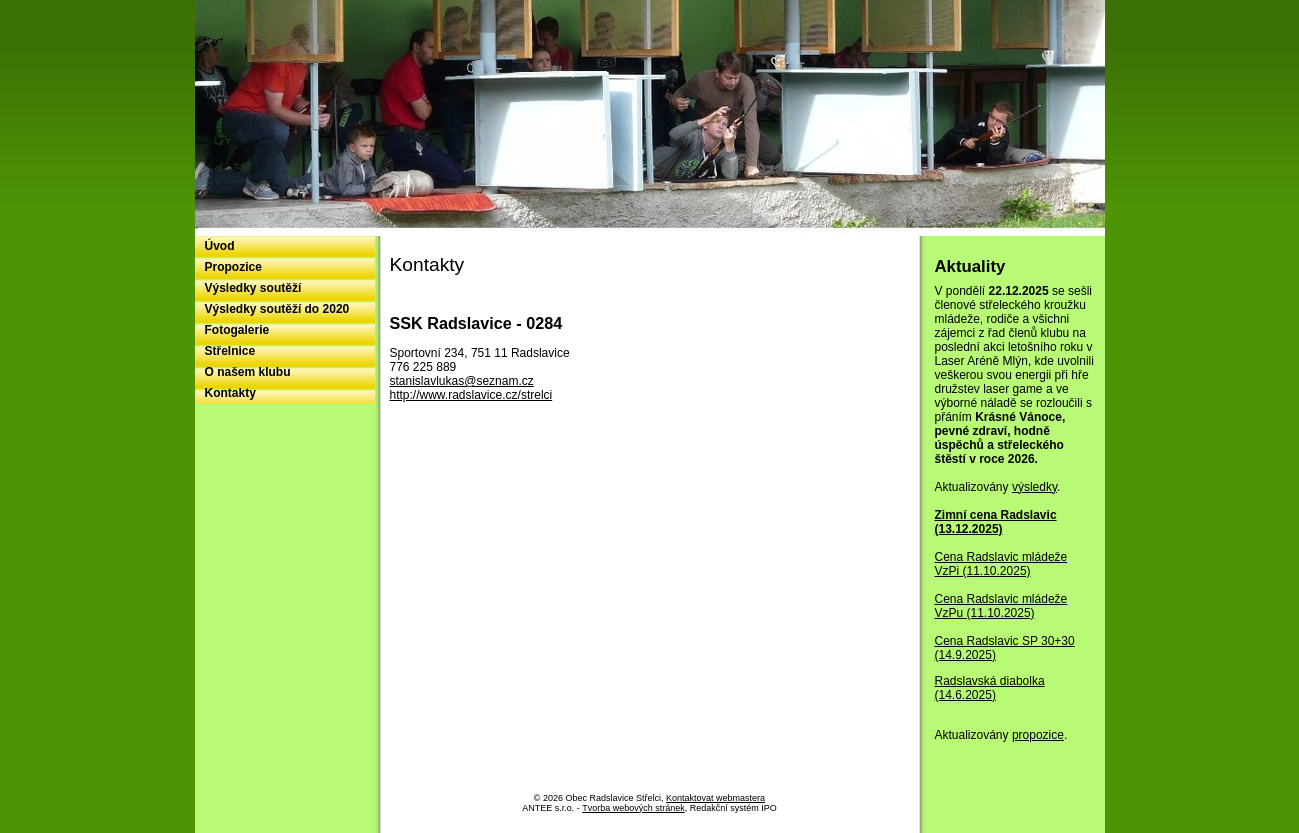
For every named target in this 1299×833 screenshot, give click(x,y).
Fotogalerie (237, 330)
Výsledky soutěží (253, 288)
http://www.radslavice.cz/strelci (471, 395)
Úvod (220, 246)
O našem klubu (248, 372)
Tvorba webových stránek (633, 808)
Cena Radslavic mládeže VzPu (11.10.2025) (1001, 606)
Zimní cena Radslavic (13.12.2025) (996, 522)
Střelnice (230, 351)
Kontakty (230, 393)
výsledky (1034, 487)
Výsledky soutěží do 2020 (277, 309)
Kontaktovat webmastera (715, 798)
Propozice (233, 267)
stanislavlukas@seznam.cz (462, 381)
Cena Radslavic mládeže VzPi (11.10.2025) (1001, 564)
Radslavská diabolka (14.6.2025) (990, 688)
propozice (1038, 735)
